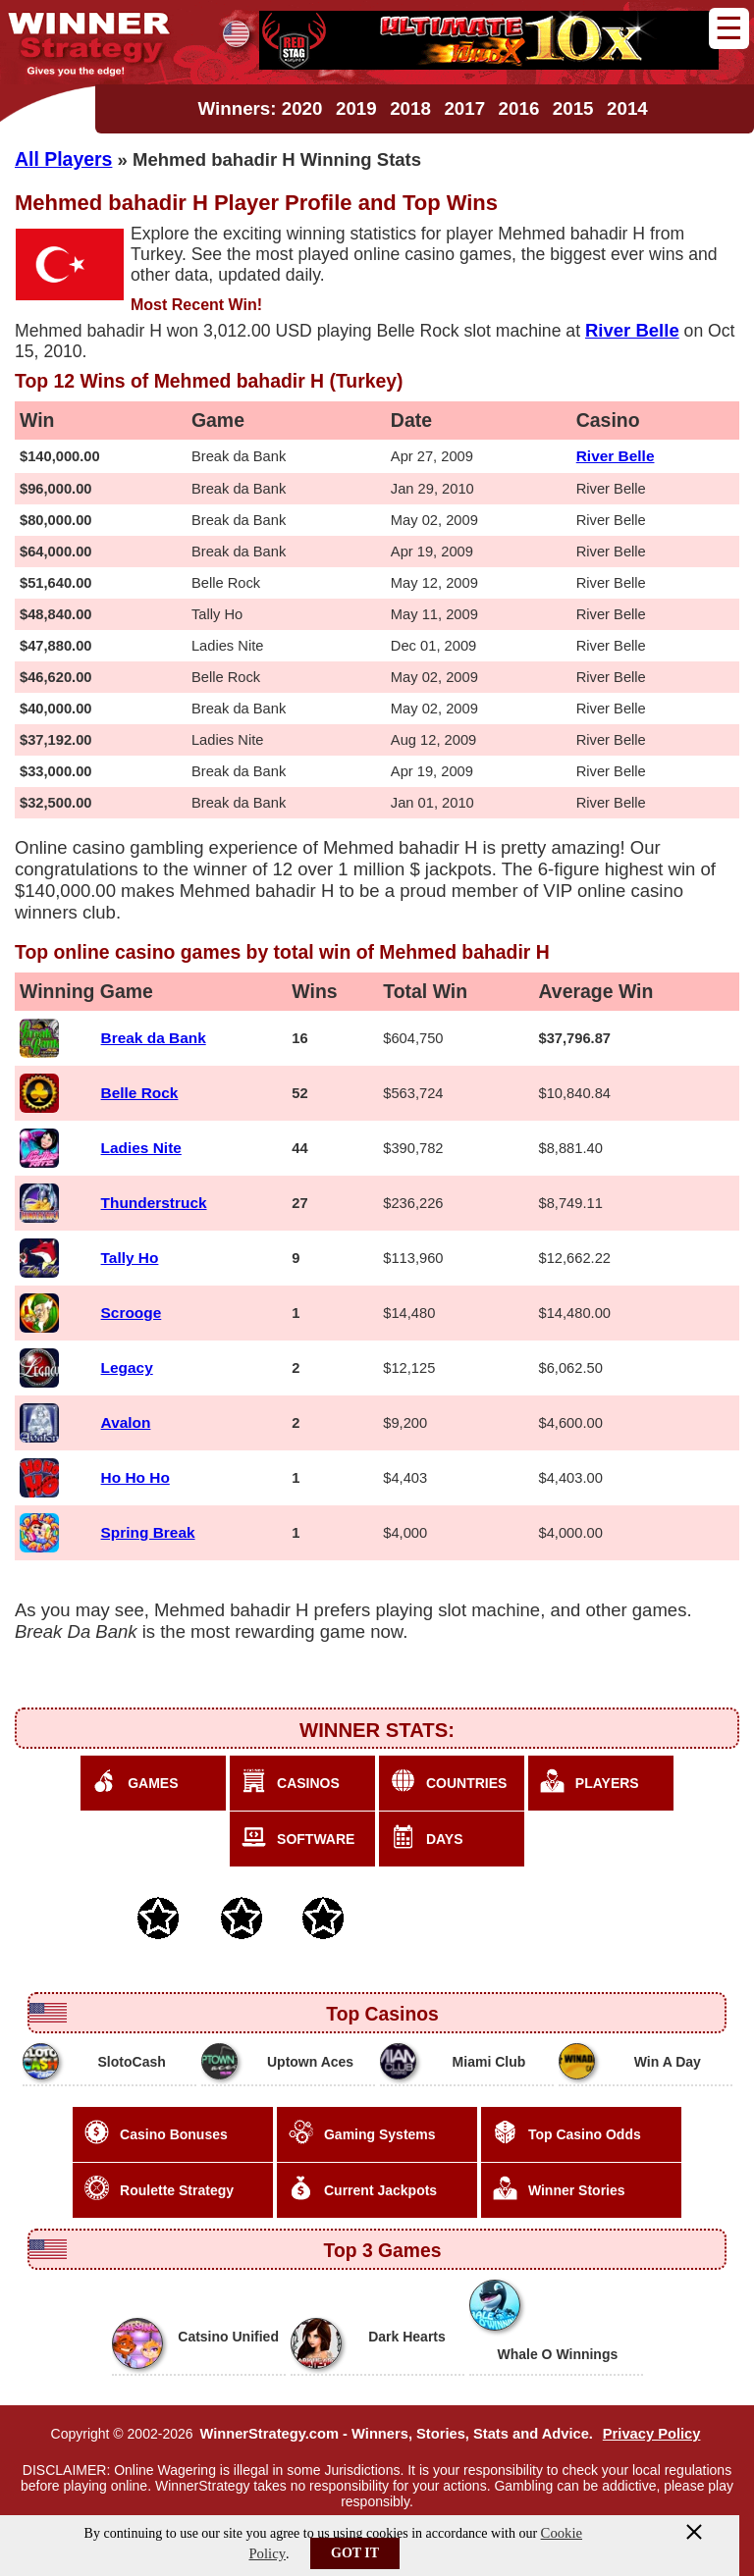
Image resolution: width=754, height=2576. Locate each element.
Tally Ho (130, 1257)
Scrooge (131, 1312)
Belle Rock (140, 1092)
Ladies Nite (141, 1147)
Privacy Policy (652, 2434)
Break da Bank (153, 1037)
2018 (410, 108)
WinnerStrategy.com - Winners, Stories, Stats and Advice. (395, 2434)
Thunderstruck (154, 1202)
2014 (627, 108)
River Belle (615, 455)
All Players (63, 159)
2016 (519, 108)
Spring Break (148, 1532)
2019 (356, 108)
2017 (464, 108)
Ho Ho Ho (135, 1477)
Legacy (127, 1367)
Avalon (126, 1422)
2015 (573, 108)
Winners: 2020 (259, 108)
